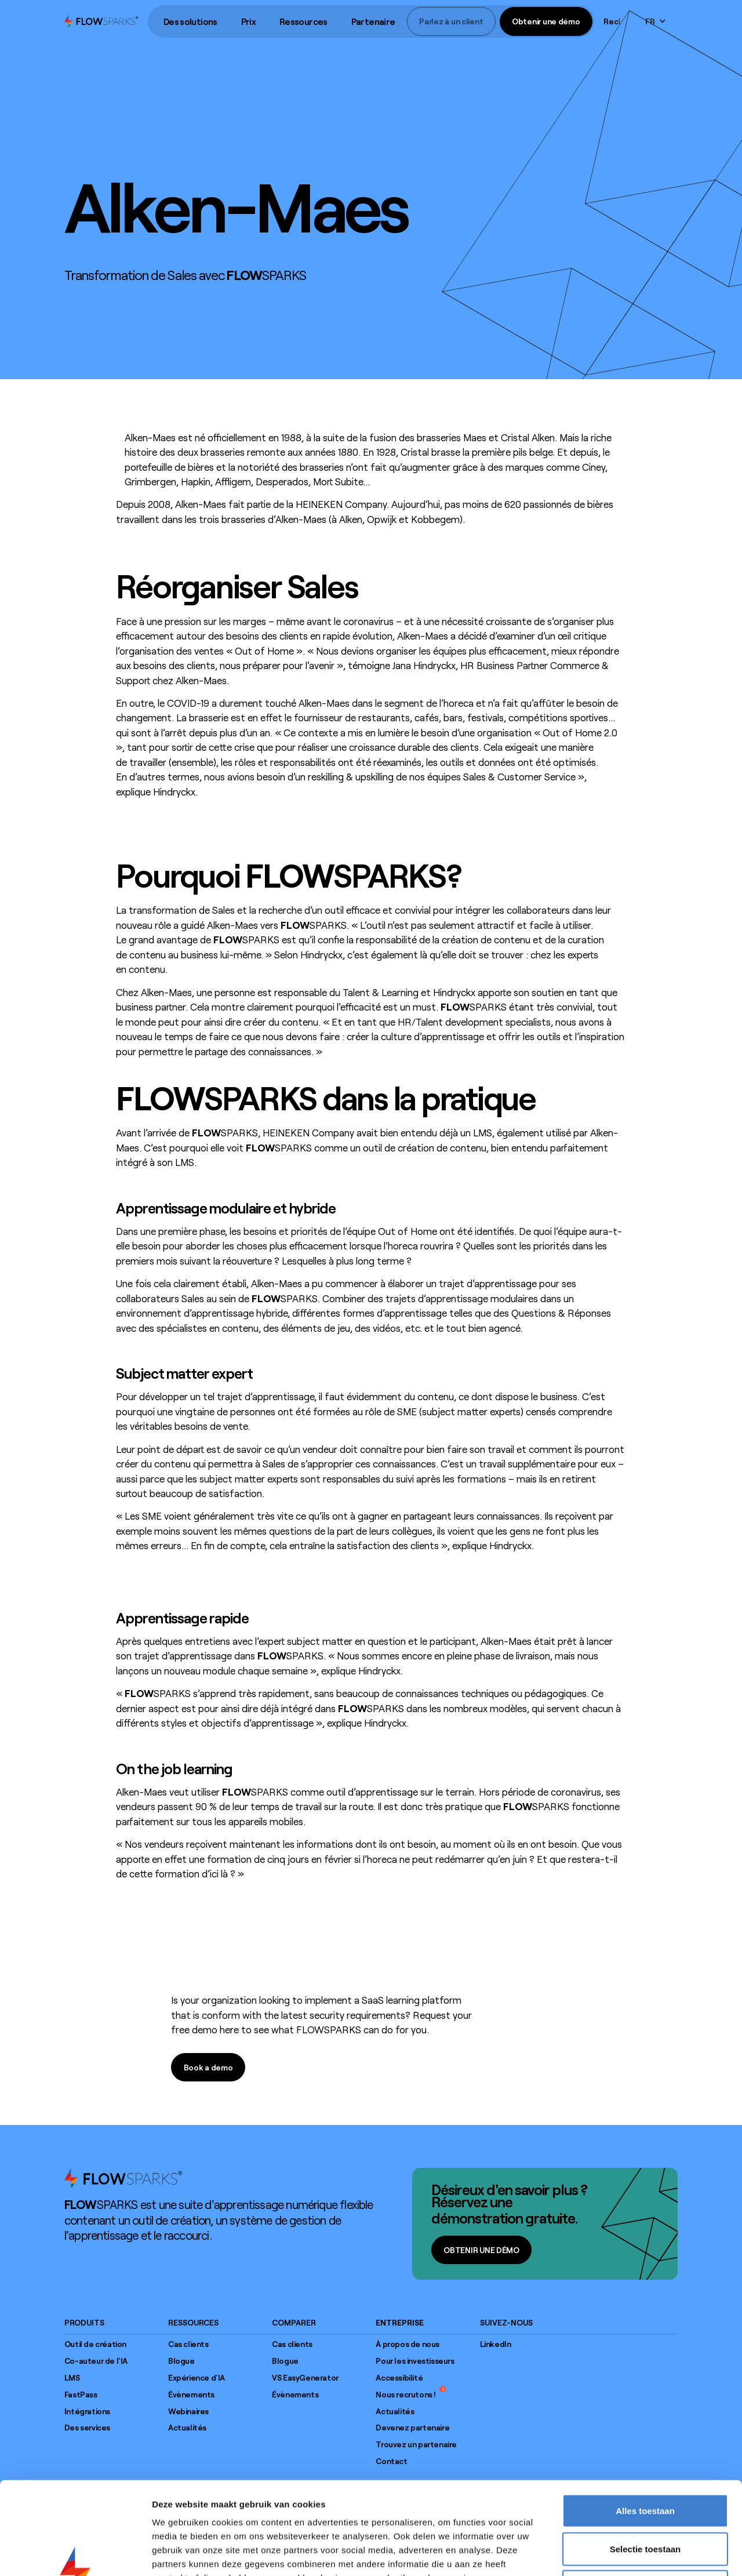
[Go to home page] (123, 2178)
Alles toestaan (645, 2424)
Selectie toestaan (645, 2462)
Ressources (303, 21)
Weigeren (644, 2500)
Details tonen (626, 2553)
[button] (190, 21)
